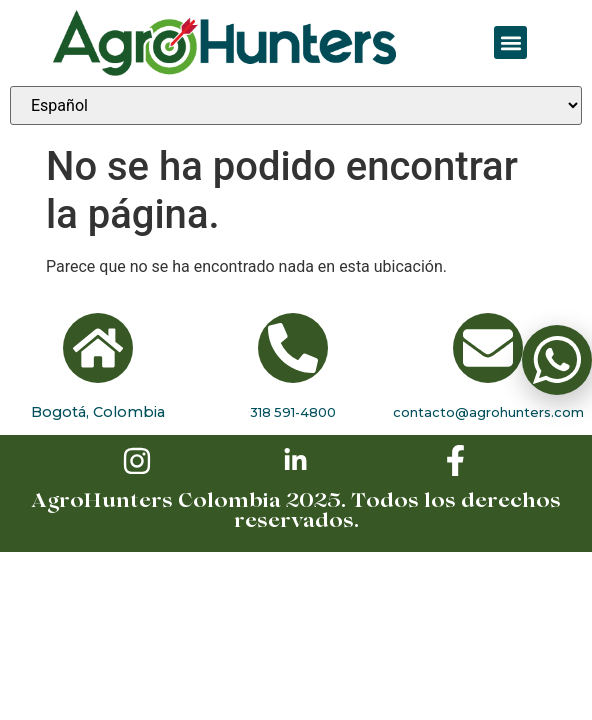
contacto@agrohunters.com (488, 412)
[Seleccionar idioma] (296, 105)
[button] (510, 42)
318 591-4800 (293, 412)
